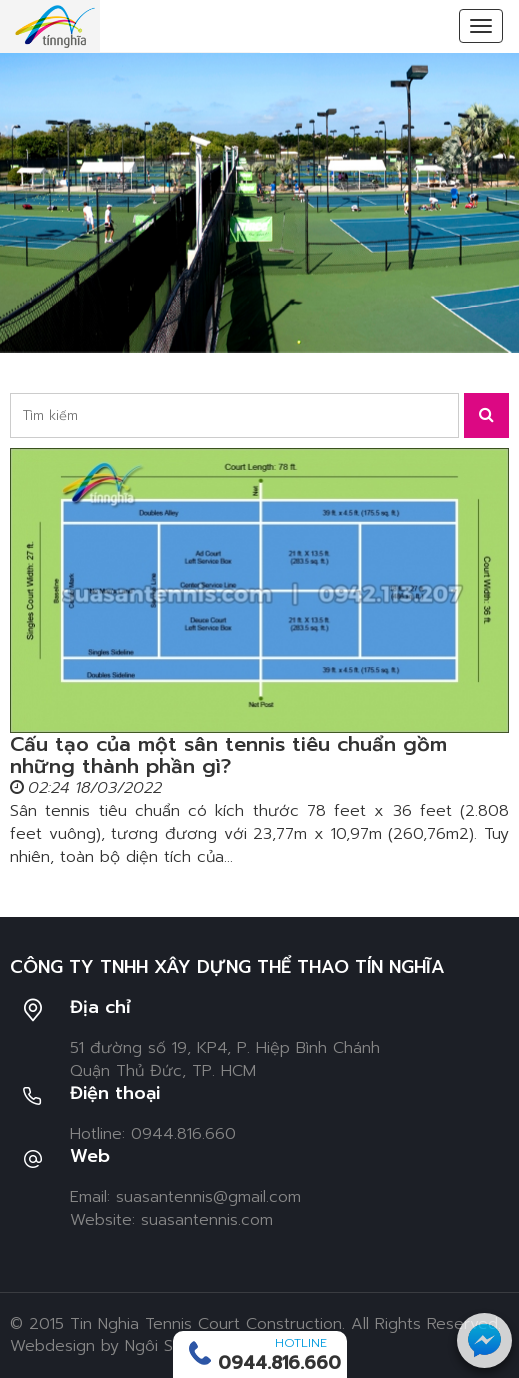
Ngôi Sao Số (171, 1346)
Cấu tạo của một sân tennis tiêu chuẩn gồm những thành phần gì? (228, 755)
